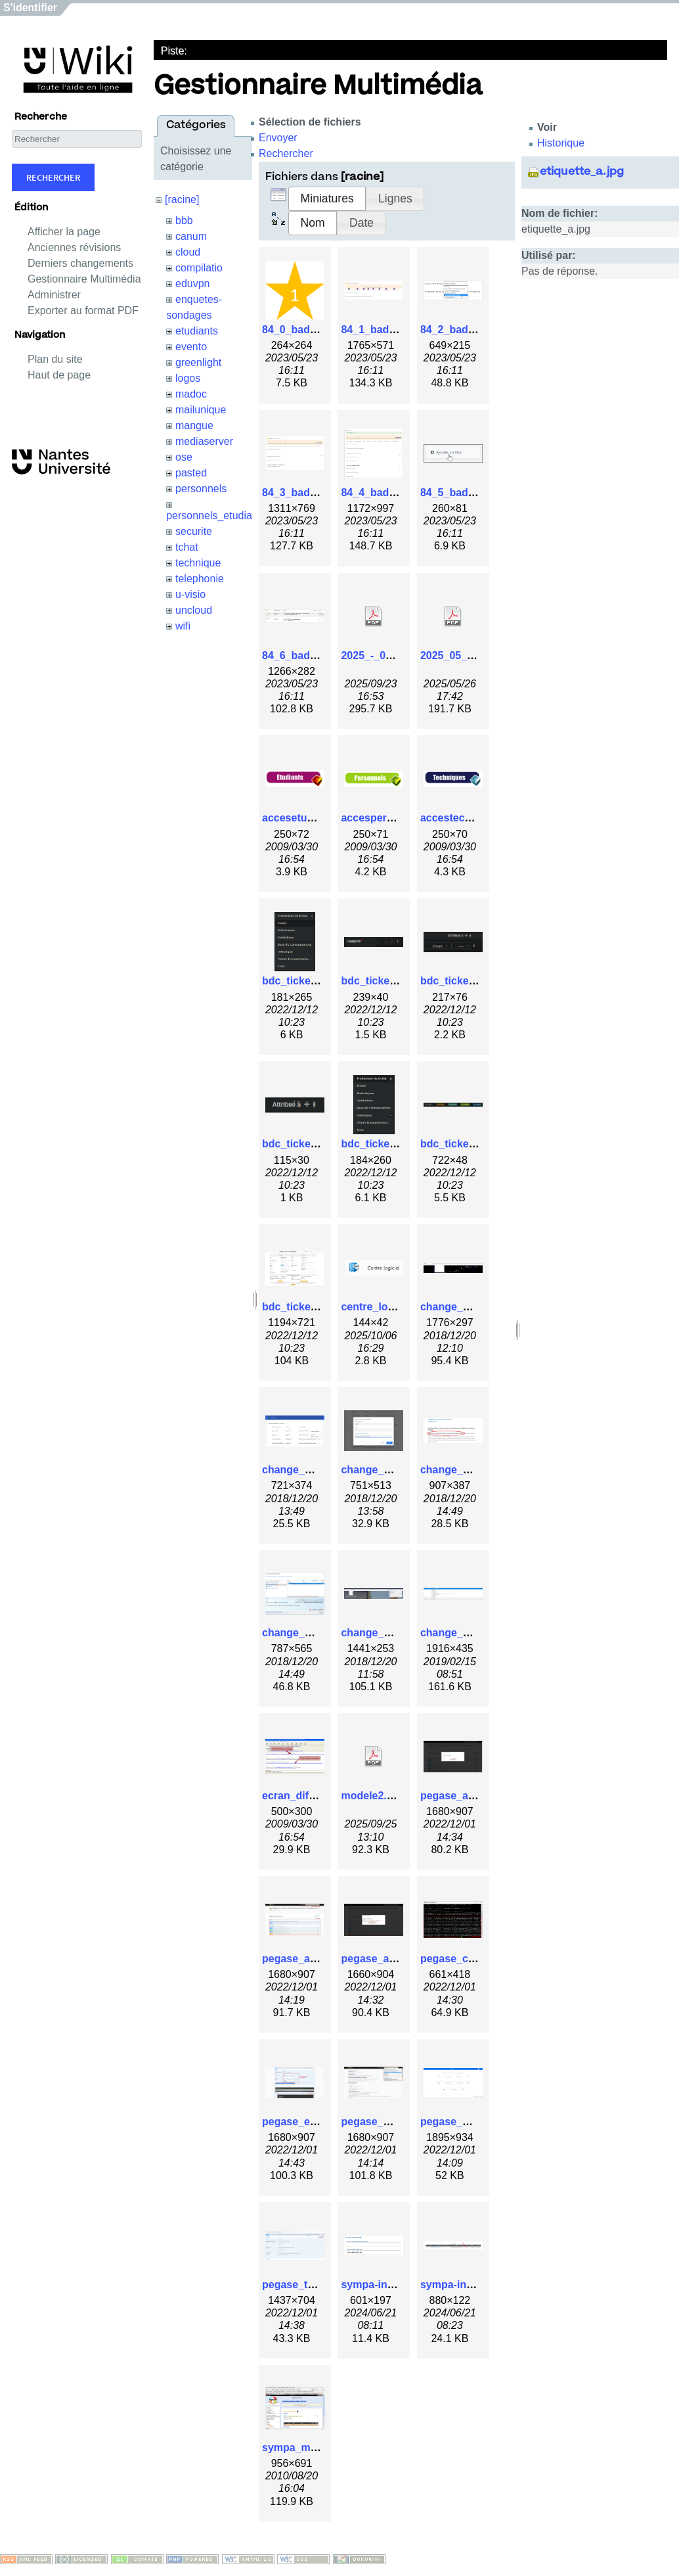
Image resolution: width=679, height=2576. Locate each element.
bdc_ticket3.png (460, 980)
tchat (186, 547)
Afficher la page (64, 231)
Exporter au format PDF (83, 310)
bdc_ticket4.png (302, 1143)
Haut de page (59, 374)
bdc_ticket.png (299, 980)
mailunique (200, 409)
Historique (560, 143)
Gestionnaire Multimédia (84, 279)
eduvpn (192, 283)
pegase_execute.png (313, 2121)
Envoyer (278, 137)
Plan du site (55, 359)
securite (193, 531)
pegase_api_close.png (476, 1795)
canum (191, 236)
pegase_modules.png (474, 2121)
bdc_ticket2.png (381, 980)
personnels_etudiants (216, 515)
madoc (191, 394)
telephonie (199, 578)
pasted (191, 472)
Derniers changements (80, 263)
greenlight (198, 362)
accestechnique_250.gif (479, 817)
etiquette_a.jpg (582, 172)
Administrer (54, 294)
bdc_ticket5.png (381, 1143)
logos (187, 378)
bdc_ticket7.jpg (300, 1306)
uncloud (193, 610)
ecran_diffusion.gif (309, 1795)
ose (183, 457)
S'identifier (30, 7)
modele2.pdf (372, 1795)
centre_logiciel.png (389, 1306)
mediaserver (204, 441)
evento (191, 346)
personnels (201, 488)
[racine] (182, 199)
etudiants (196, 330)
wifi (182, 626)
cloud (187, 252)
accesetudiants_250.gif (319, 817)
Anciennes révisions (74, 247)
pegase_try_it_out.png (318, 2284)
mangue (194, 425)
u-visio (190, 594)
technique (198, 562)
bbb (184, 220)
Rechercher (53, 177)
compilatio (199, 267)
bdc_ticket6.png (460, 1143)
